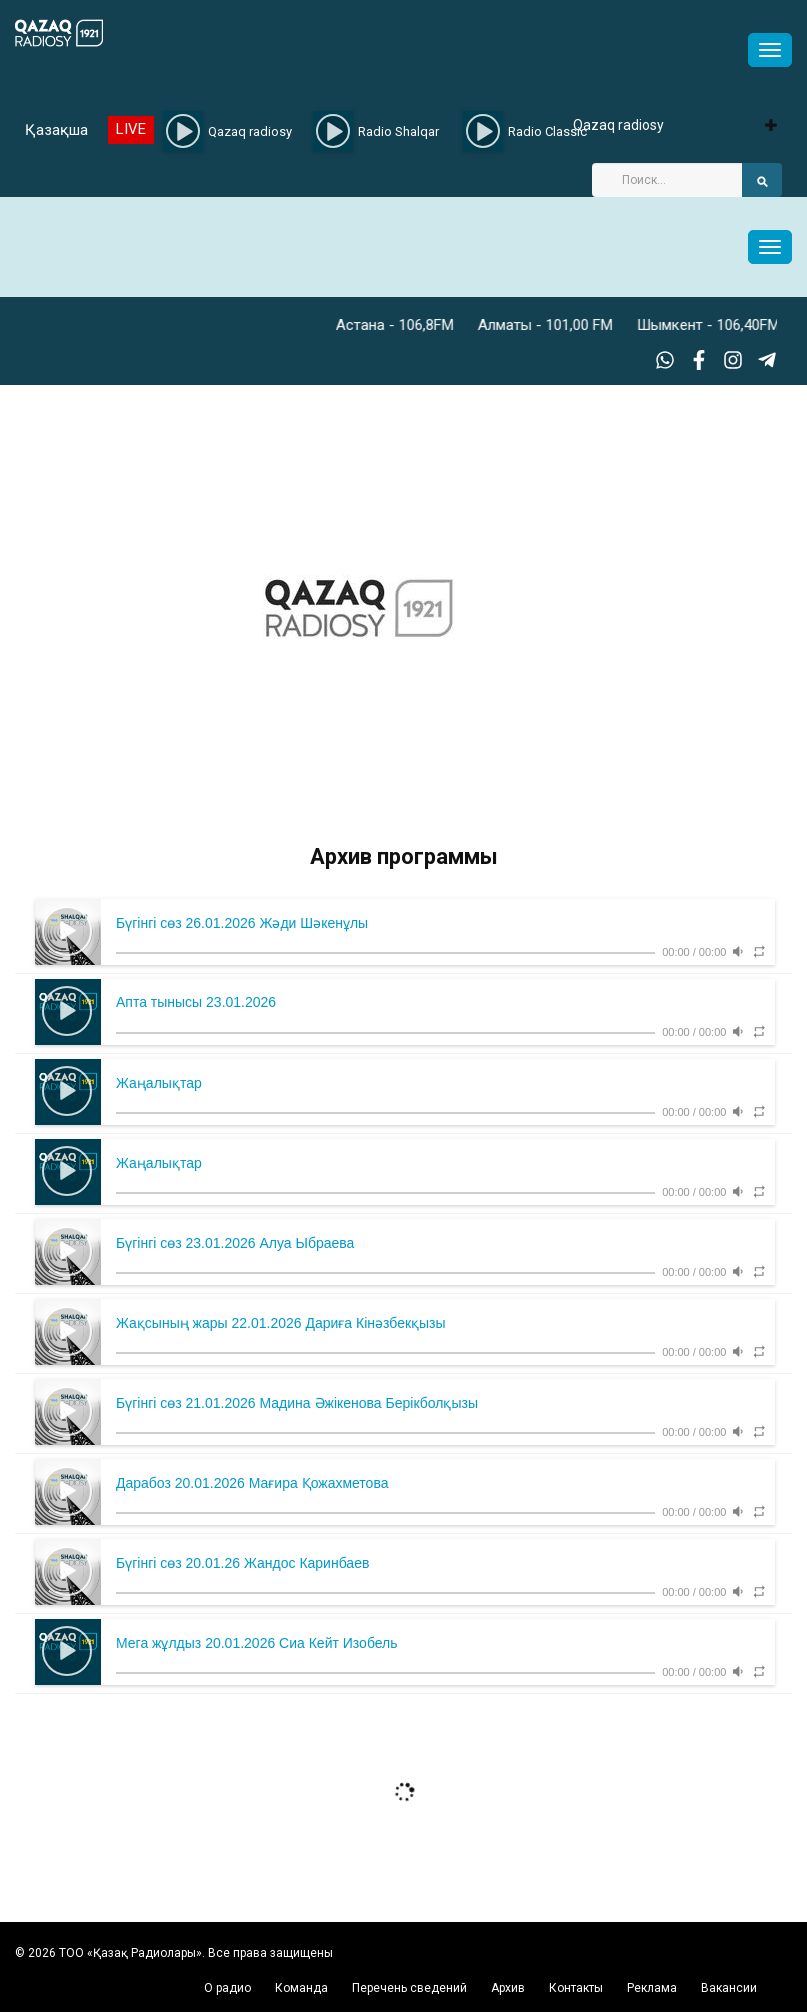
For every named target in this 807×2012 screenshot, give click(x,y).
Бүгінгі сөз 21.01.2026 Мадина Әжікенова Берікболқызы (297, 1403)
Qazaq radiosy (618, 125)
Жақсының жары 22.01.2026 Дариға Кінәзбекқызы (281, 1323)
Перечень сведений (409, 1988)
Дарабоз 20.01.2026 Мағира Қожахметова (252, 1483)
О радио (227, 1988)
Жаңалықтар (159, 1083)
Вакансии (729, 1988)
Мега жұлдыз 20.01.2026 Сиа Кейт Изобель (257, 1643)
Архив (508, 1988)
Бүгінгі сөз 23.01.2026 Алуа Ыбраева (235, 1243)
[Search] (667, 180)
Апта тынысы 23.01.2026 (196, 1002)
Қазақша (56, 130)
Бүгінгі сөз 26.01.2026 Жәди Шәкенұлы (242, 923)
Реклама (652, 1988)
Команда (301, 1988)
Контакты (576, 1988)
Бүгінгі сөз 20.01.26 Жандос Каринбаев (242, 1563)
